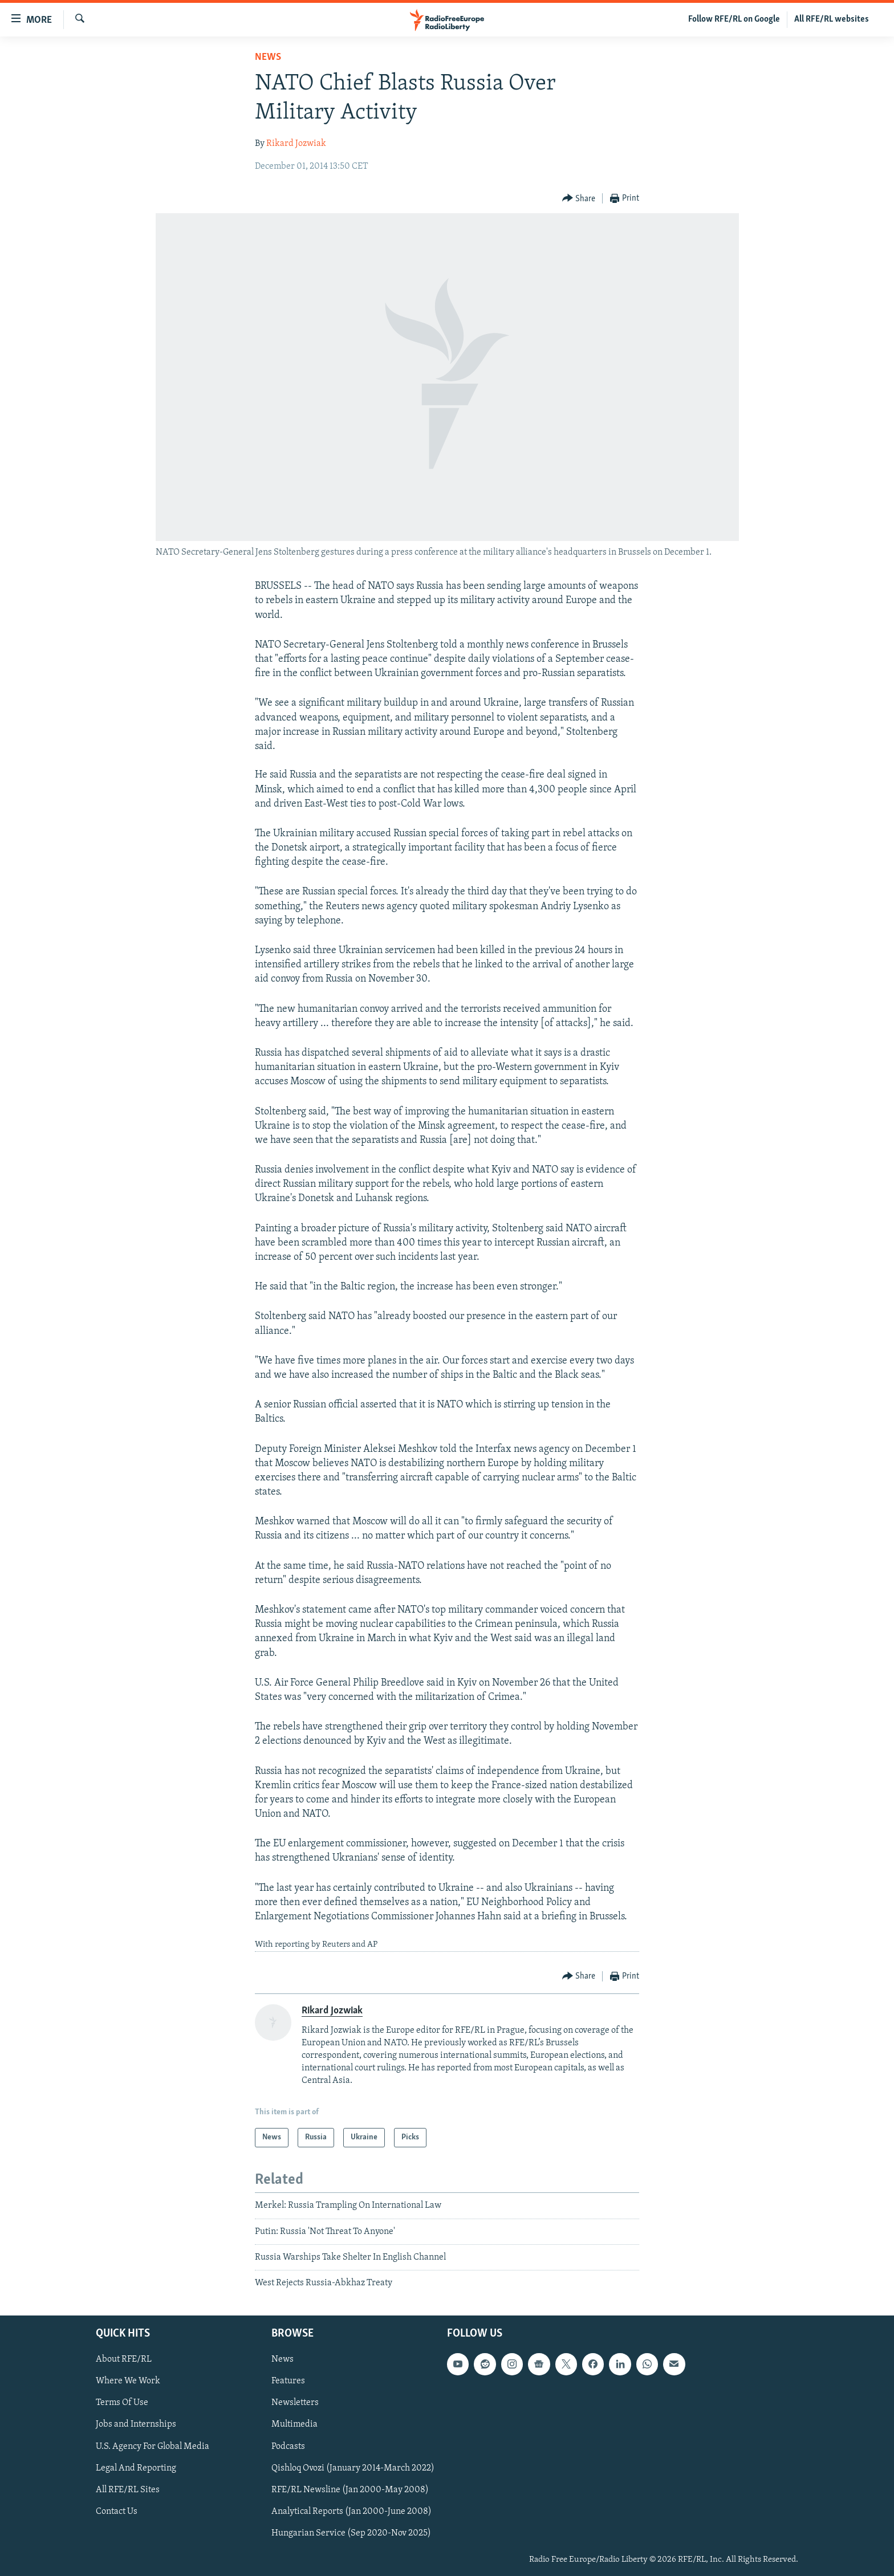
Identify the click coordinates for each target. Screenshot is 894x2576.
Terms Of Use (122, 2402)
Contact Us (116, 2511)
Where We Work (128, 2381)
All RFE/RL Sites (128, 2489)
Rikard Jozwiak (296, 143)
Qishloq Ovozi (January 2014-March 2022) (352, 2467)
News (268, 57)
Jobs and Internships (136, 2424)
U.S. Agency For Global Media (152, 2446)
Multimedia (294, 2424)
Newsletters (295, 2402)
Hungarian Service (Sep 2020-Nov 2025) (351, 2533)
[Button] (579, 198)
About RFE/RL (124, 2359)
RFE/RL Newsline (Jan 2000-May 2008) (350, 2489)
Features (288, 2381)
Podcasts (288, 2446)
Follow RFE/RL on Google (734, 19)
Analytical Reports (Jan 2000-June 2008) (351, 2511)
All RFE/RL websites (831, 19)
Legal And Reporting (136, 2467)
